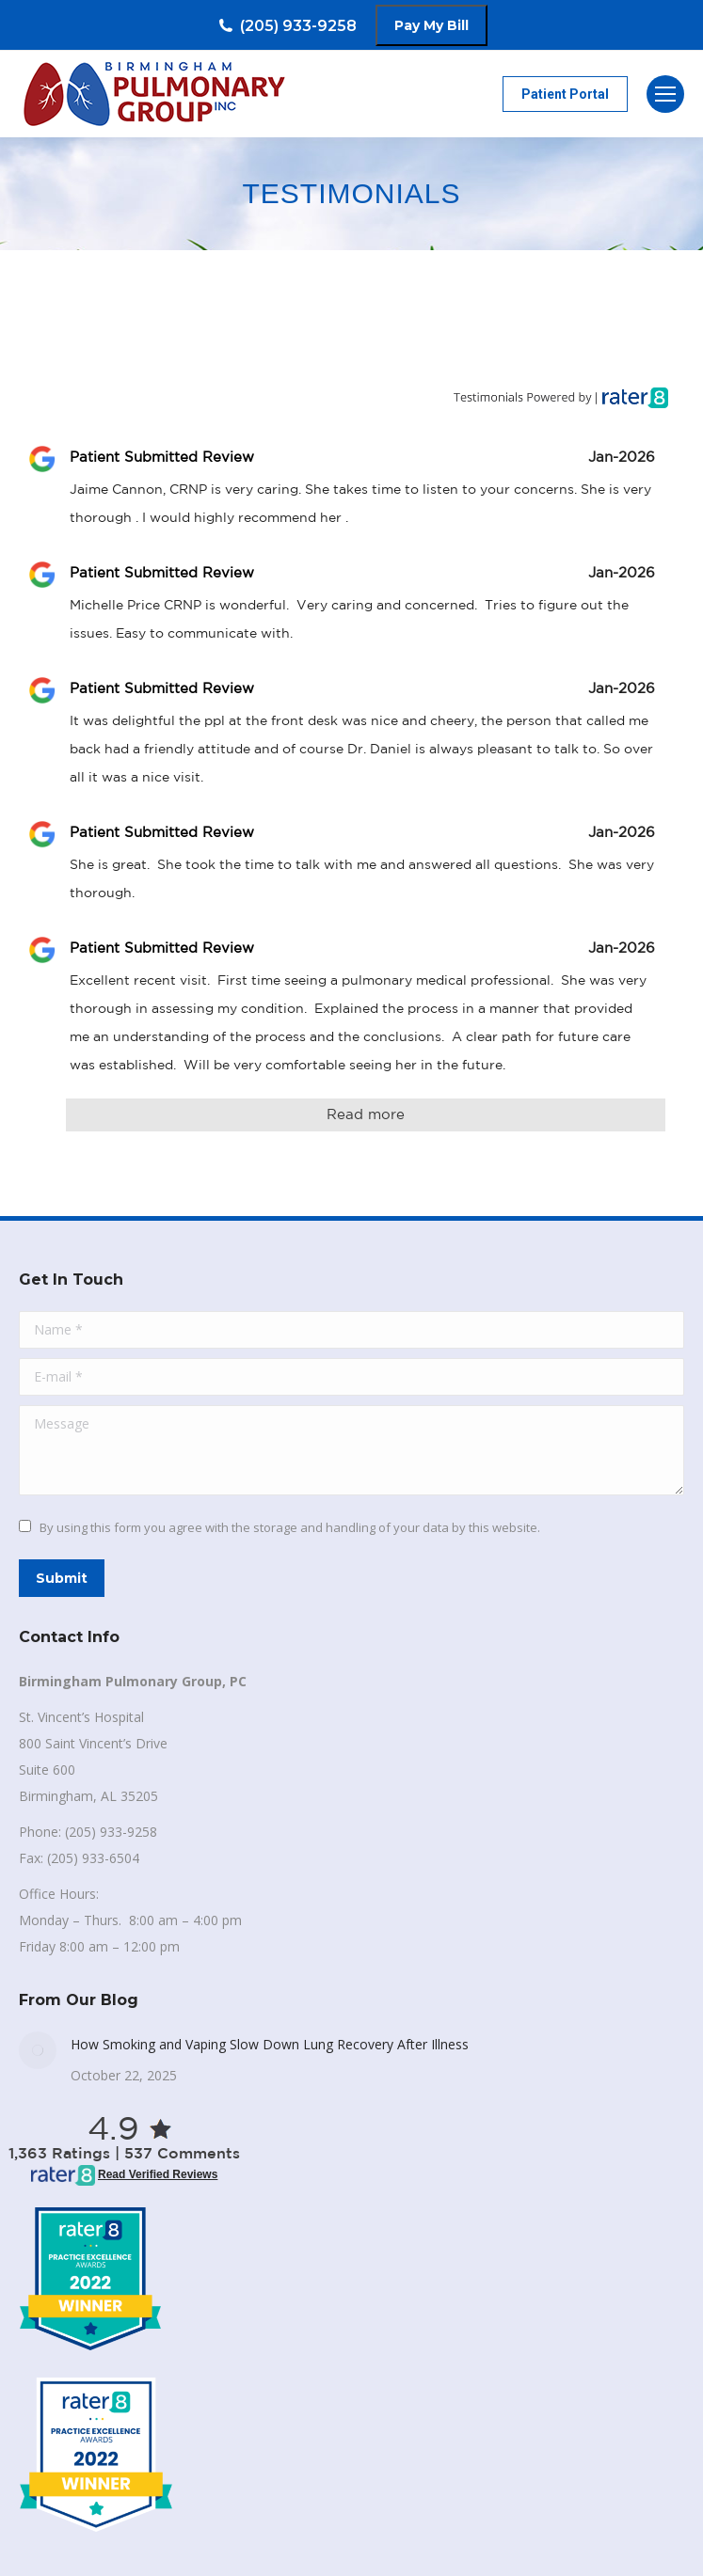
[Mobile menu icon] (665, 94)
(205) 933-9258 (286, 26)
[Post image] (37, 2050)
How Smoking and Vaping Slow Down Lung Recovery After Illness (270, 2044)
